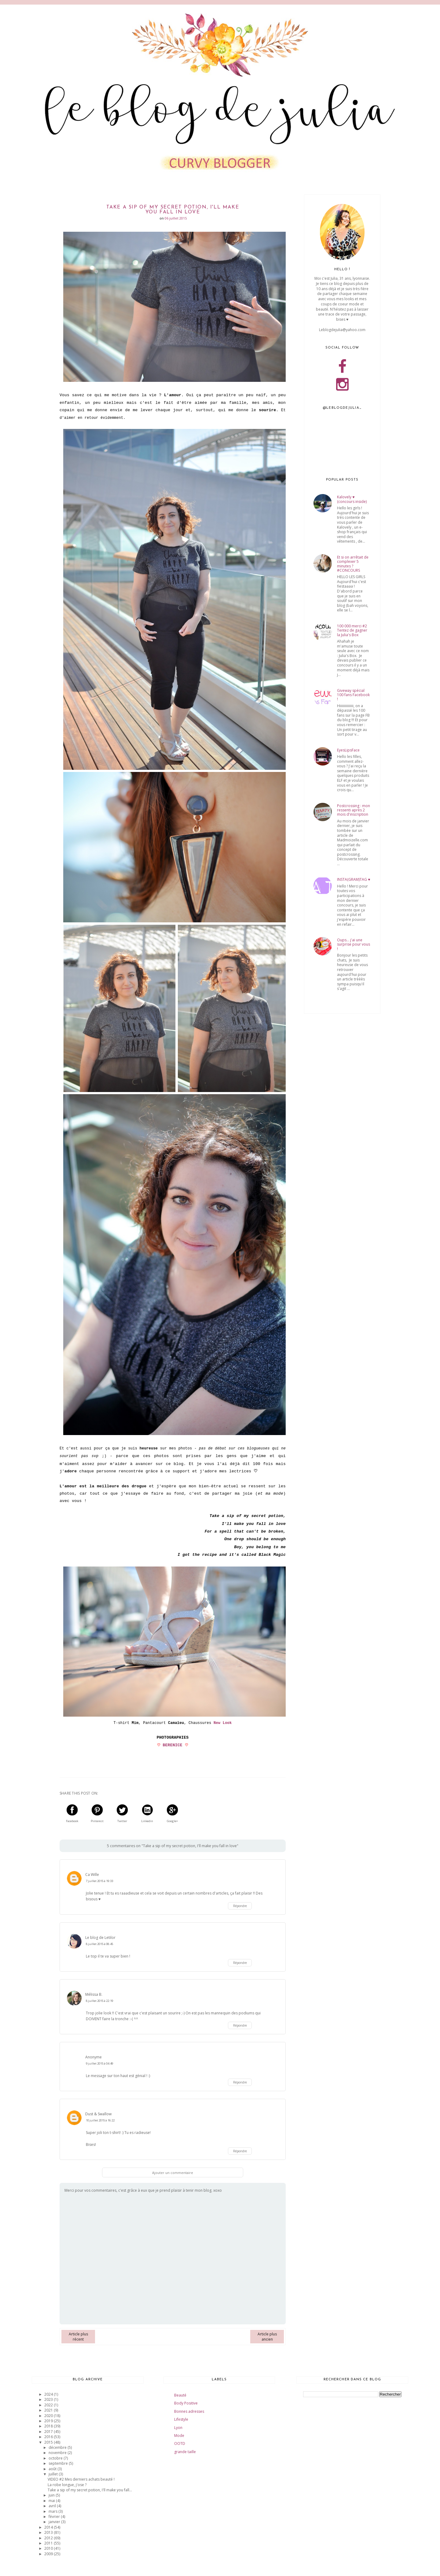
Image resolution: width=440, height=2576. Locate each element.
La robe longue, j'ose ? (67, 2484)
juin (52, 2495)
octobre (56, 2458)
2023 (49, 2399)
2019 (49, 2420)
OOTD (179, 2443)
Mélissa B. (93, 1994)
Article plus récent (78, 2336)
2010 (49, 2548)
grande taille (185, 2451)
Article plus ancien (267, 2336)
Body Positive (186, 2403)
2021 (49, 2410)
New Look (223, 1723)
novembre (58, 2452)
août (53, 2468)
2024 (49, 2394)
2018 (49, 2426)
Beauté (180, 2395)
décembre (58, 2447)
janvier (55, 2521)
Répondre (240, 1906)
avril (53, 2505)
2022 (49, 2405)
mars (53, 2511)
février (55, 2516)
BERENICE (172, 1745)
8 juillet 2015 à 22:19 (99, 2001)
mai (52, 2500)
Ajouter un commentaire (172, 2172)
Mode (179, 2435)
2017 (49, 2431)
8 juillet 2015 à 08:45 (99, 1944)
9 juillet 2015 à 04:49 (99, 2063)
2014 (49, 2527)
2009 (49, 2553)
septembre (59, 2463)
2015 (49, 2442)
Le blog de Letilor (100, 1937)
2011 (49, 2543)
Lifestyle (181, 2419)
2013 (49, 2532)
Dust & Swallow (98, 2114)
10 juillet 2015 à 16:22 (100, 2120)
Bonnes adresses (189, 2411)
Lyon (178, 2427)
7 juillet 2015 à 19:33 (99, 1881)
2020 (49, 2415)
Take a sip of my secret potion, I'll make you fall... (90, 2490)
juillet (54, 2474)
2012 (49, 2538)
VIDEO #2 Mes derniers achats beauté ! (81, 2479)
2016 (49, 2436)
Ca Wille (92, 1874)
